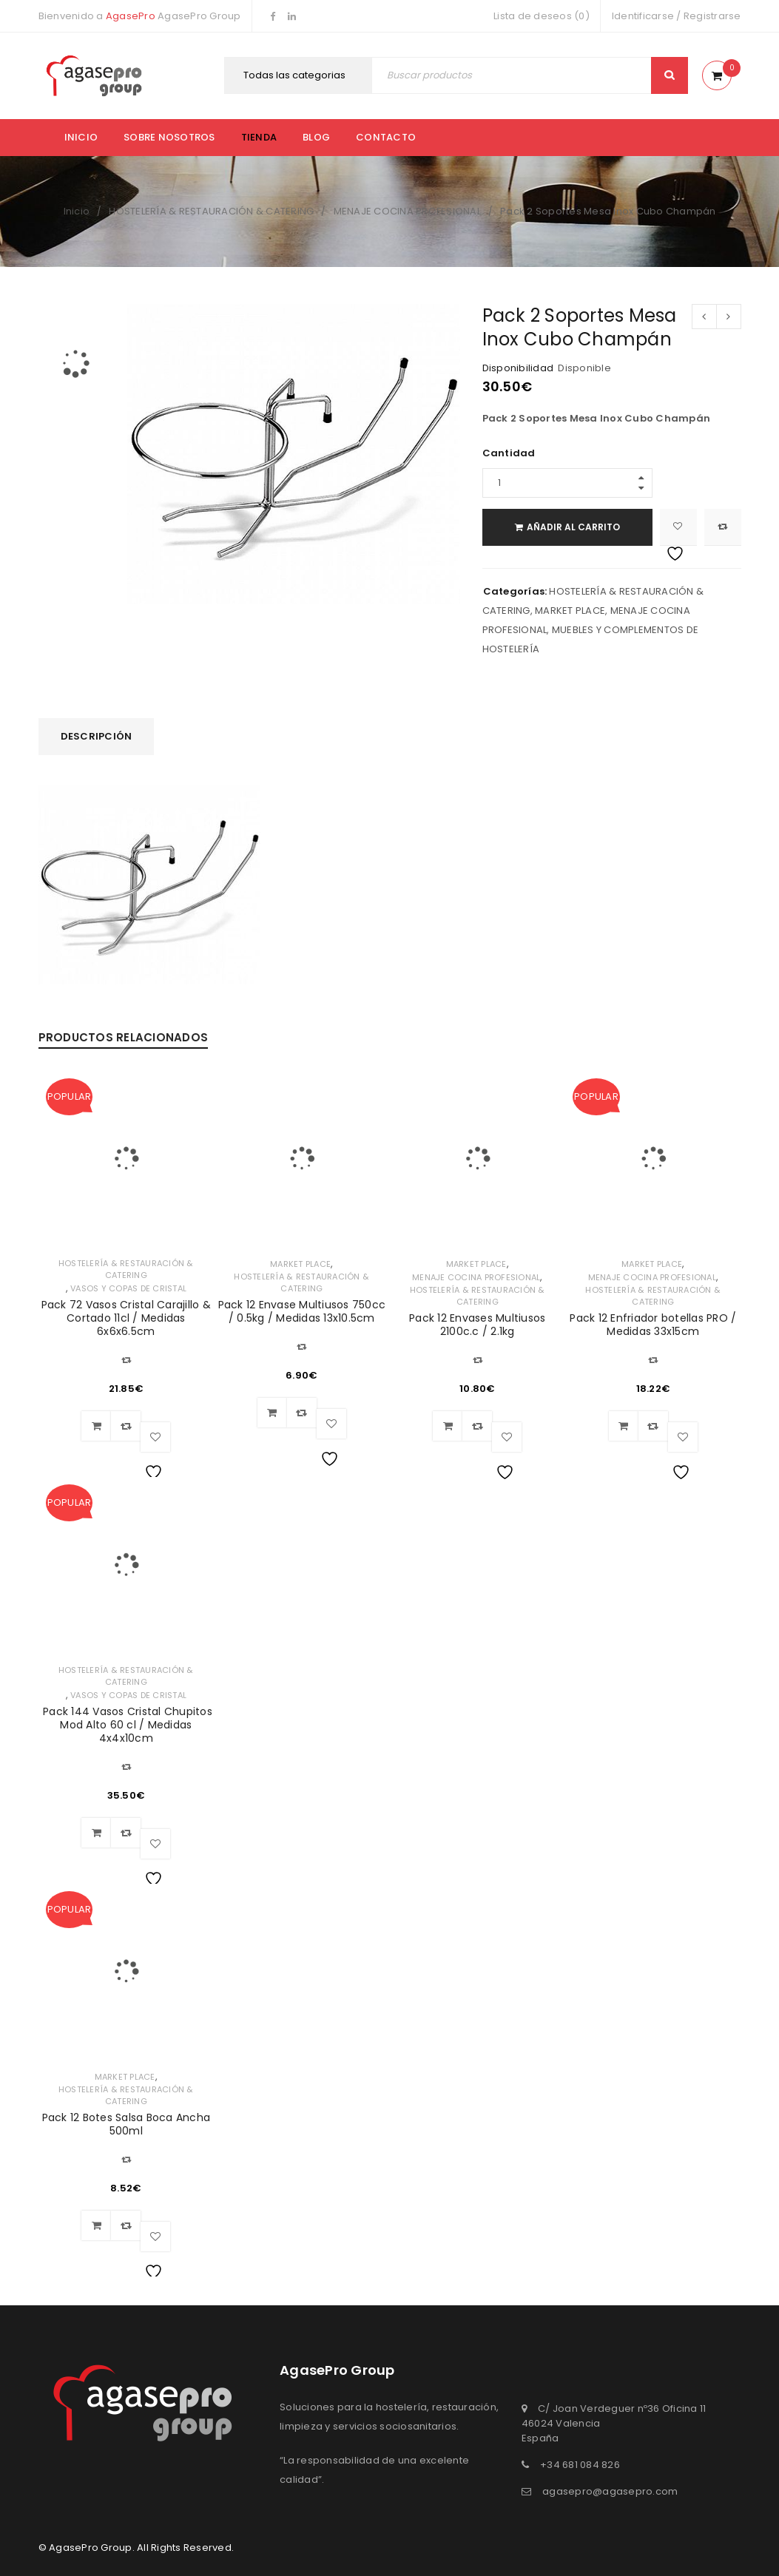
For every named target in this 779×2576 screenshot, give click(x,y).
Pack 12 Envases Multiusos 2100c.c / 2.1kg (477, 1325)
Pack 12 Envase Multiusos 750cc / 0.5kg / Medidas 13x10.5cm (302, 1311)
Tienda (259, 137)
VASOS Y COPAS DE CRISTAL (128, 1288)
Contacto (386, 137)
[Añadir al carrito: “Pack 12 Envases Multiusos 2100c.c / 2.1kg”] (447, 1426)
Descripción (96, 736)
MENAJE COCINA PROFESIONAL (407, 211)
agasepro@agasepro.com (610, 2491)
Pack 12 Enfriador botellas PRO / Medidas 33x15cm (653, 1325)
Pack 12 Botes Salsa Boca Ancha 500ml (126, 2124)
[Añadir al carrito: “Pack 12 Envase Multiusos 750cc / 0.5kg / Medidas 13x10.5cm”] (272, 1412)
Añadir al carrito (573, 527)
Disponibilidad (518, 368)
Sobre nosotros (169, 137)
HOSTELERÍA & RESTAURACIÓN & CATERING (211, 211)
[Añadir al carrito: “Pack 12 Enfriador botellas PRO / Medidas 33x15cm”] (623, 1426)
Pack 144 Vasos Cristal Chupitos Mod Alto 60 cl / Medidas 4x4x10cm (126, 1724)
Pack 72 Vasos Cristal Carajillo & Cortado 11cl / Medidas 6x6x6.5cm (126, 1318)
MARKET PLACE (570, 611)
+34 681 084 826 (580, 2465)
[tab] (96, 736)
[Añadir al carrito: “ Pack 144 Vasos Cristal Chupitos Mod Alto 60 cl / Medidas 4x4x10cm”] (96, 1833)
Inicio (81, 137)
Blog (316, 137)
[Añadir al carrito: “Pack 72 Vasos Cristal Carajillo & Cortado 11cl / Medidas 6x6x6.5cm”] (96, 1426)
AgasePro (130, 16)
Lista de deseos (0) (541, 16)
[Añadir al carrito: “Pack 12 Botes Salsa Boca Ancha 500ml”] (96, 2225)
